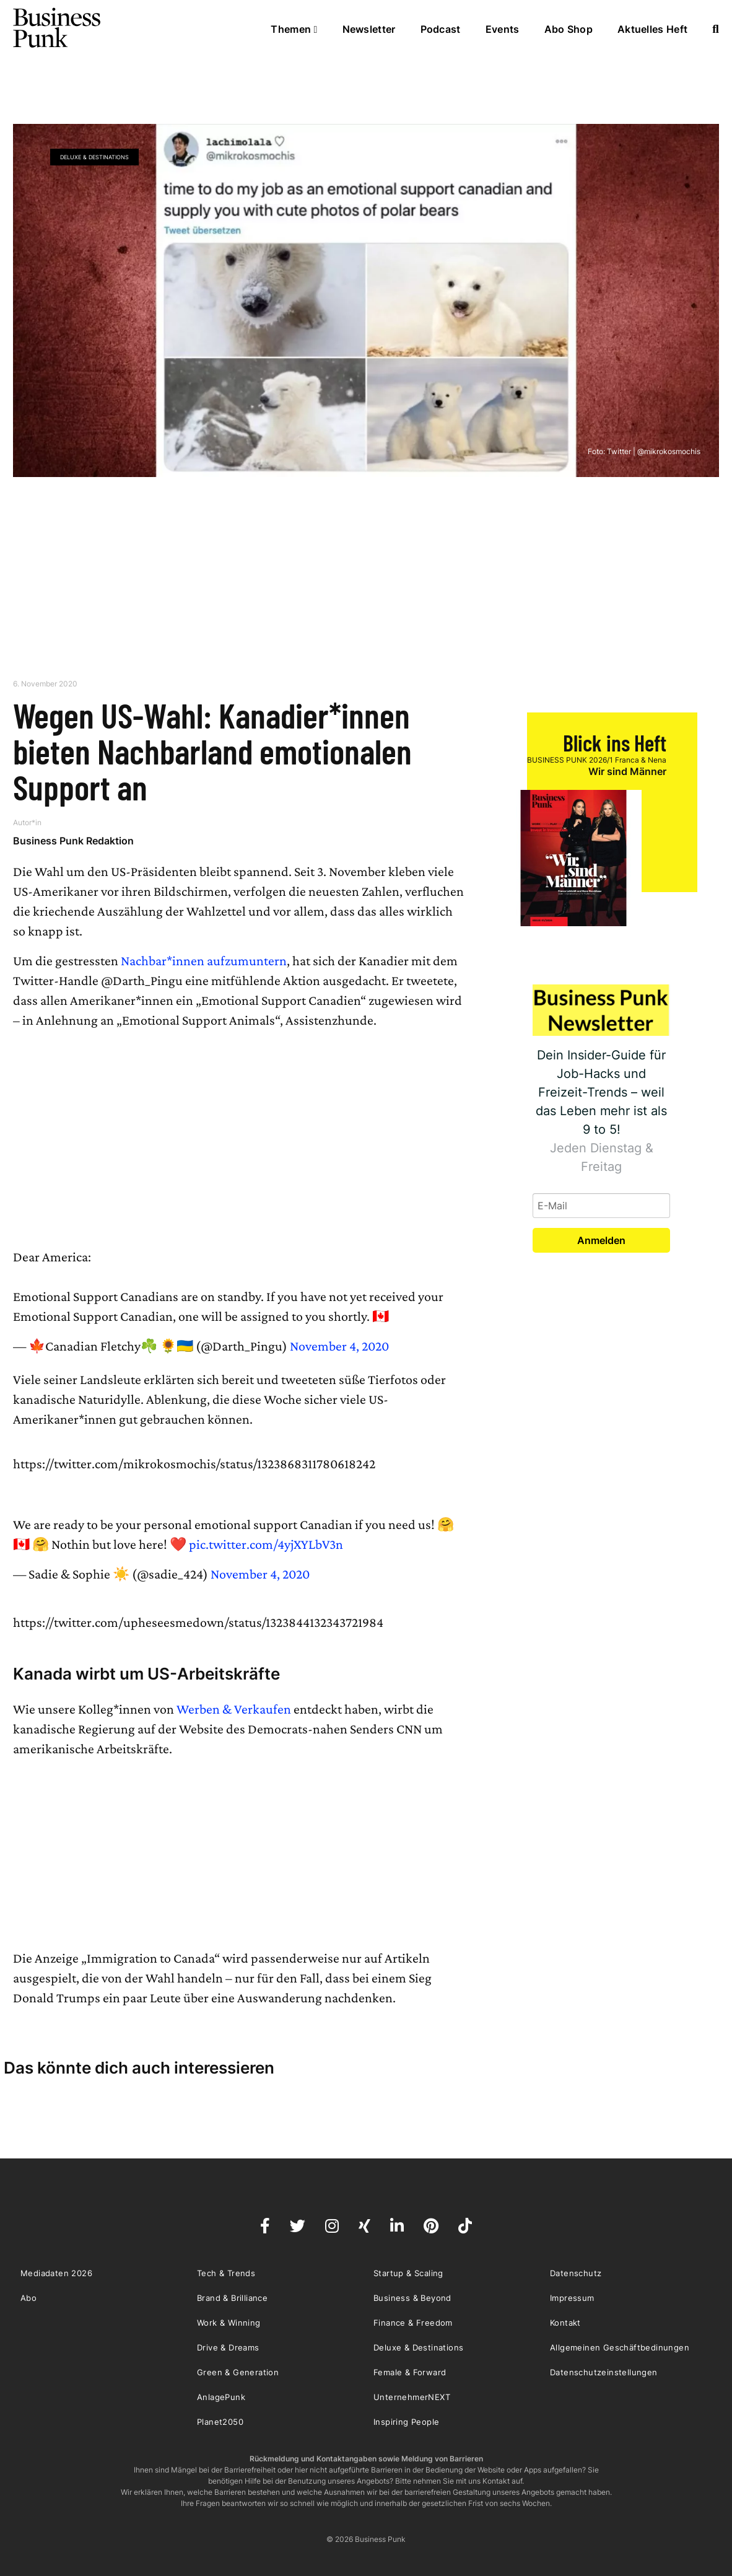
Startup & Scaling (408, 2273)
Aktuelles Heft (652, 29)
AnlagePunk (221, 2397)
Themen (294, 29)
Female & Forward (409, 2372)
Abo (28, 2298)
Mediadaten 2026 (56, 2273)
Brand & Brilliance (232, 2298)
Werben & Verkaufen (233, 1709)
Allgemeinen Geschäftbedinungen (619, 2347)
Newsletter (369, 29)
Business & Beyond (412, 2298)
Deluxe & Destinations (94, 157)
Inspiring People (406, 2422)
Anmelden (601, 1240)
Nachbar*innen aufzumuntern (204, 960)
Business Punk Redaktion (73, 841)
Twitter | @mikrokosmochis (653, 451)
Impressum (572, 2298)
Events (503, 29)
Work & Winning (229, 2323)
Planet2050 (220, 2422)
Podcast (440, 29)
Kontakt (565, 2323)
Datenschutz (575, 2273)
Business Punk (57, 27)
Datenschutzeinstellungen (604, 2372)
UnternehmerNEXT (411, 2397)
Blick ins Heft (614, 742)
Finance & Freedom (413, 2323)
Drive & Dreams (228, 2347)
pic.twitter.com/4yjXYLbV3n (266, 1544)
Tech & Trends (226, 2273)
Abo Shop (568, 29)
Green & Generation (238, 2372)
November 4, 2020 (339, 1346)
